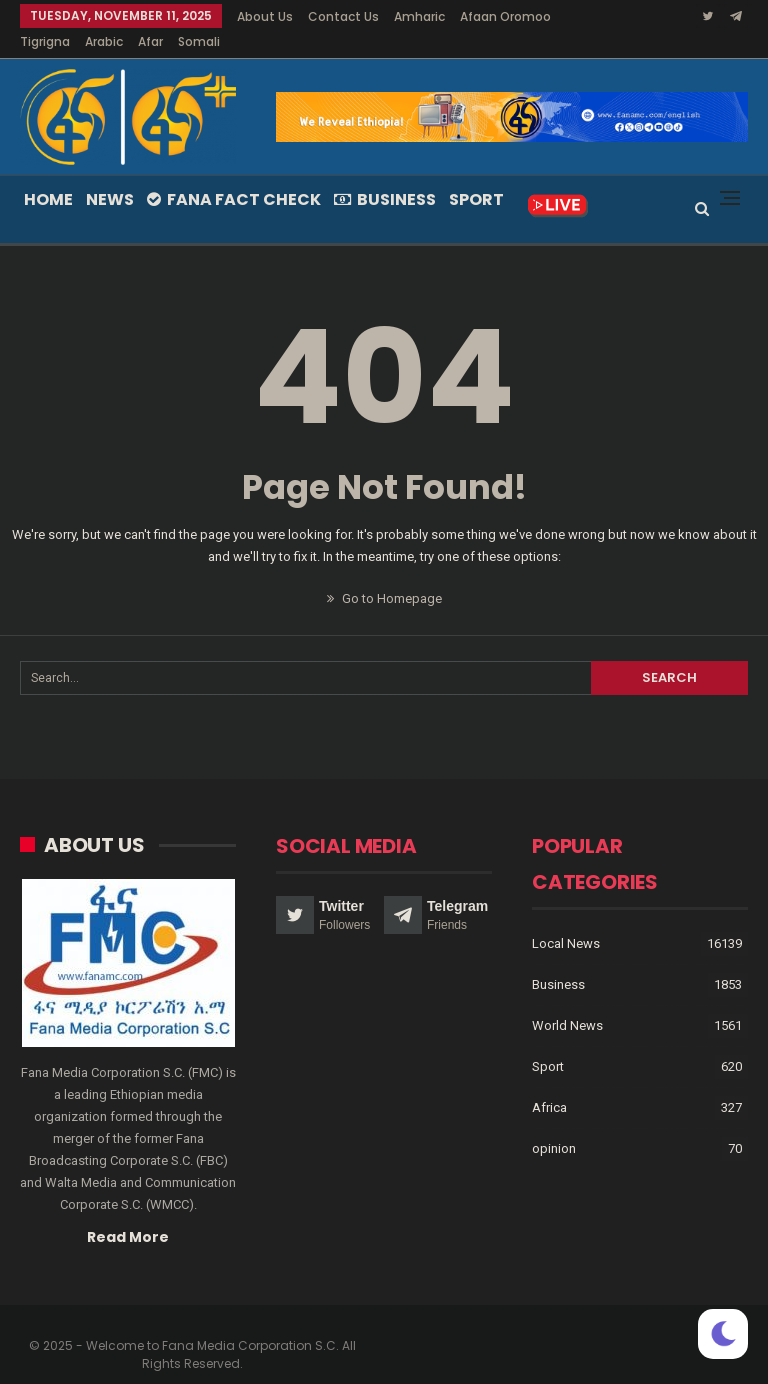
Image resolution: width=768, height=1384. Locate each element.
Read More (128, 1213)
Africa (549, 1083)
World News (567, 1001)
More (480, 16)
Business (385, 175)
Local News (566, 919)
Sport (476, 175)
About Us (265, 16)
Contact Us (343, 16)
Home (48, 175)
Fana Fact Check (234, 175)
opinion (554, 1124)
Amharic (419, 16)
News (110, 175)
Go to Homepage (384, 574)
